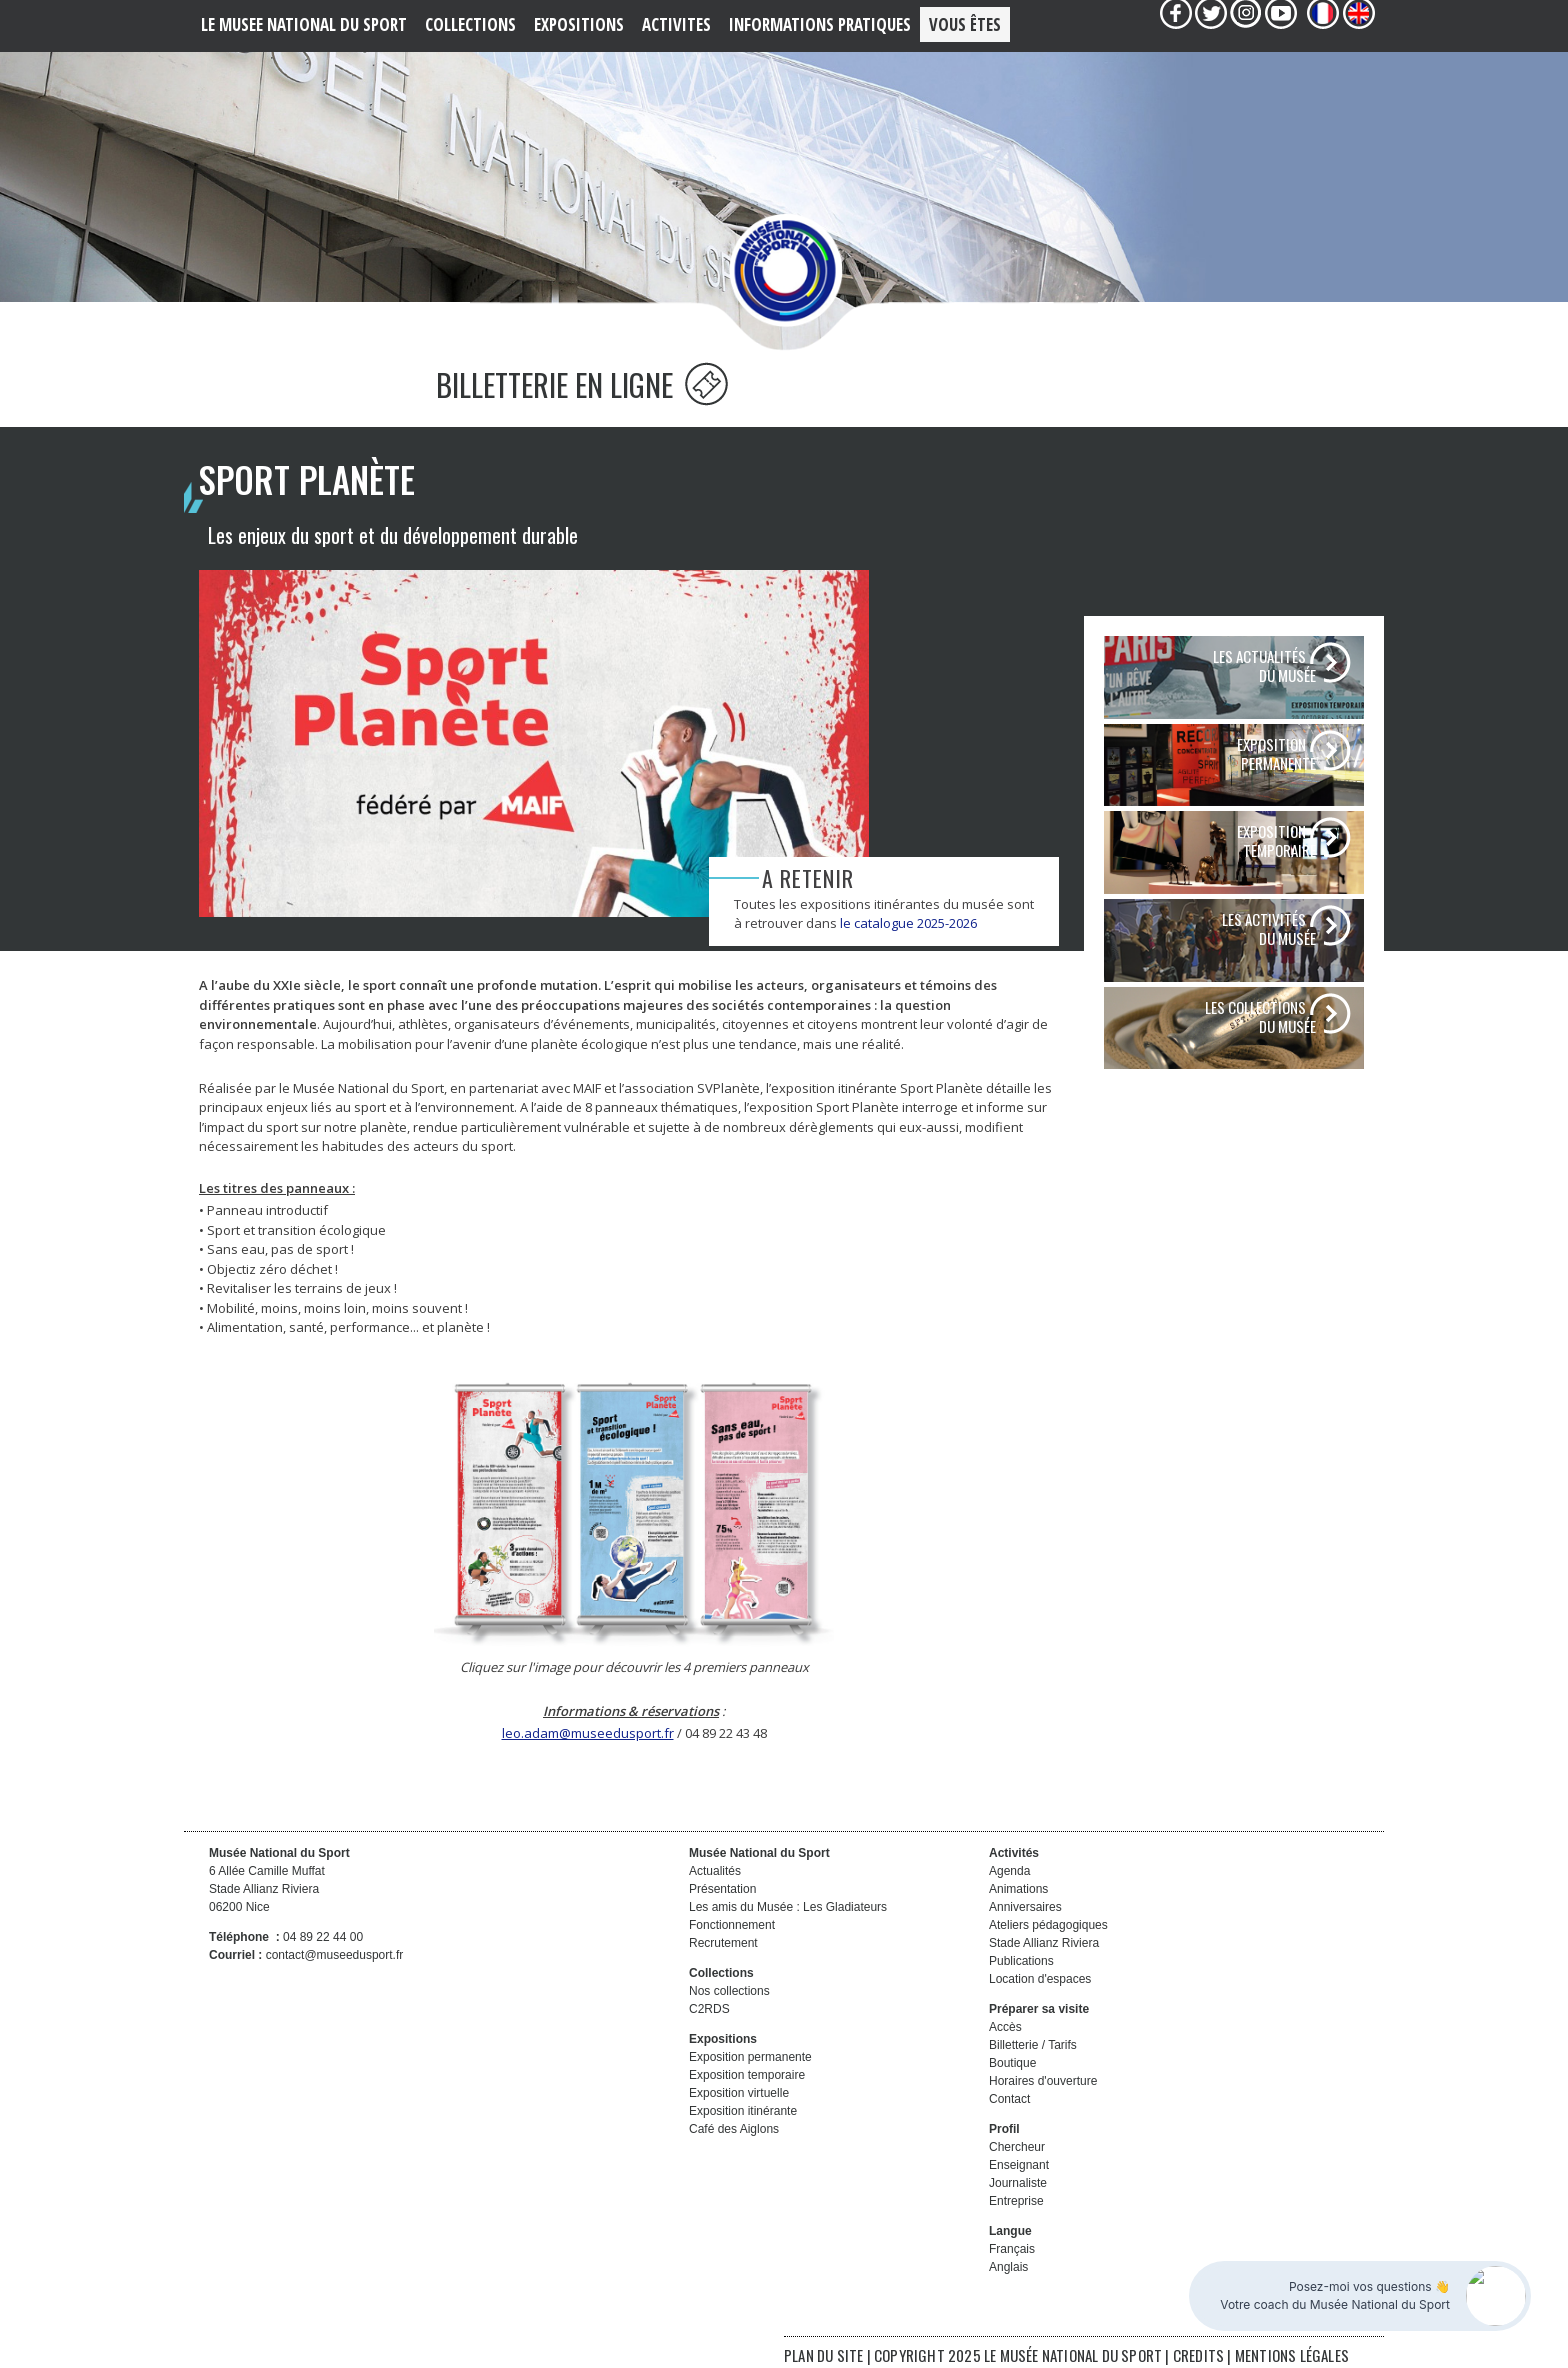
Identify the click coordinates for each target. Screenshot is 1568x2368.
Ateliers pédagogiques (1048, 1925)
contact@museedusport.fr (335, 1955)
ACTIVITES (676, 24)
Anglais (1008, 2267)
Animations (1018, 1889)
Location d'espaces (1040, 1979)
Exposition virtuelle (739, 2093)
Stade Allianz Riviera (1044, 1943)
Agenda (1009, 1871)
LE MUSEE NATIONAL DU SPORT (304, 24)
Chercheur (1017, 2147)
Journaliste (1018, 2183)
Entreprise (1016, 2201)
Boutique (1012, 2063)
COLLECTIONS (470, 24)
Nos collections (729, 1991)
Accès (1005, 2027)
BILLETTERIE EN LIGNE (582, 384)
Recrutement (723, 1943)
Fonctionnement (732, 1925)
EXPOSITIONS (579, 24)
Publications (1021, 1961)
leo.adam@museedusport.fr (588, 1733)
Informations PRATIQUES (820, 24)
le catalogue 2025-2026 (908, 923)
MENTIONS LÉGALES (1292, 2355)
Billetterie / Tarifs (1033, 2045)
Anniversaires (1025, 1907)
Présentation (722, 1889)
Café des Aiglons (734, 2129)
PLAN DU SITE (823, 2355)
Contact (1009, 2099)
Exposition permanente (750, 2057)
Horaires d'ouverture (1043, 2081)
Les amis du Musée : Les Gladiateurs (788, 1907)
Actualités (715, 1871)
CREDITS (1200, 2355)
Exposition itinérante (743, 2111)
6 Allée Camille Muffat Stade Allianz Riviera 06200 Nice (267, 1889)
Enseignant (1019, 2165)
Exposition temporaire (747, 2075)
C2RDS (709, 2009)
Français (1012, 2249)
